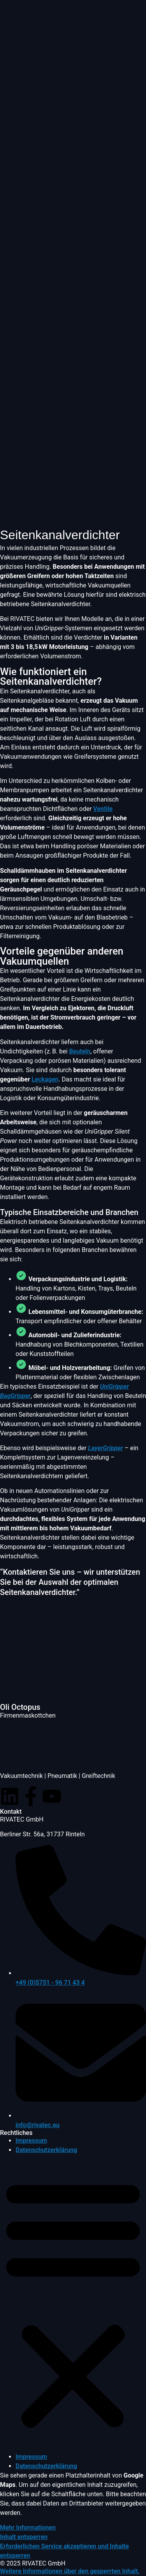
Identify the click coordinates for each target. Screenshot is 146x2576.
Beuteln (79, 1051)
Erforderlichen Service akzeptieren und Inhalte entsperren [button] (64, 2551)
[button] (73, 2303)
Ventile (103, 808)
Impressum (31, 2140)
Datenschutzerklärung (46, 2150)
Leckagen (45, 1079)
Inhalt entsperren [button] (23, 2537)
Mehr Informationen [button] (28, 2527)
